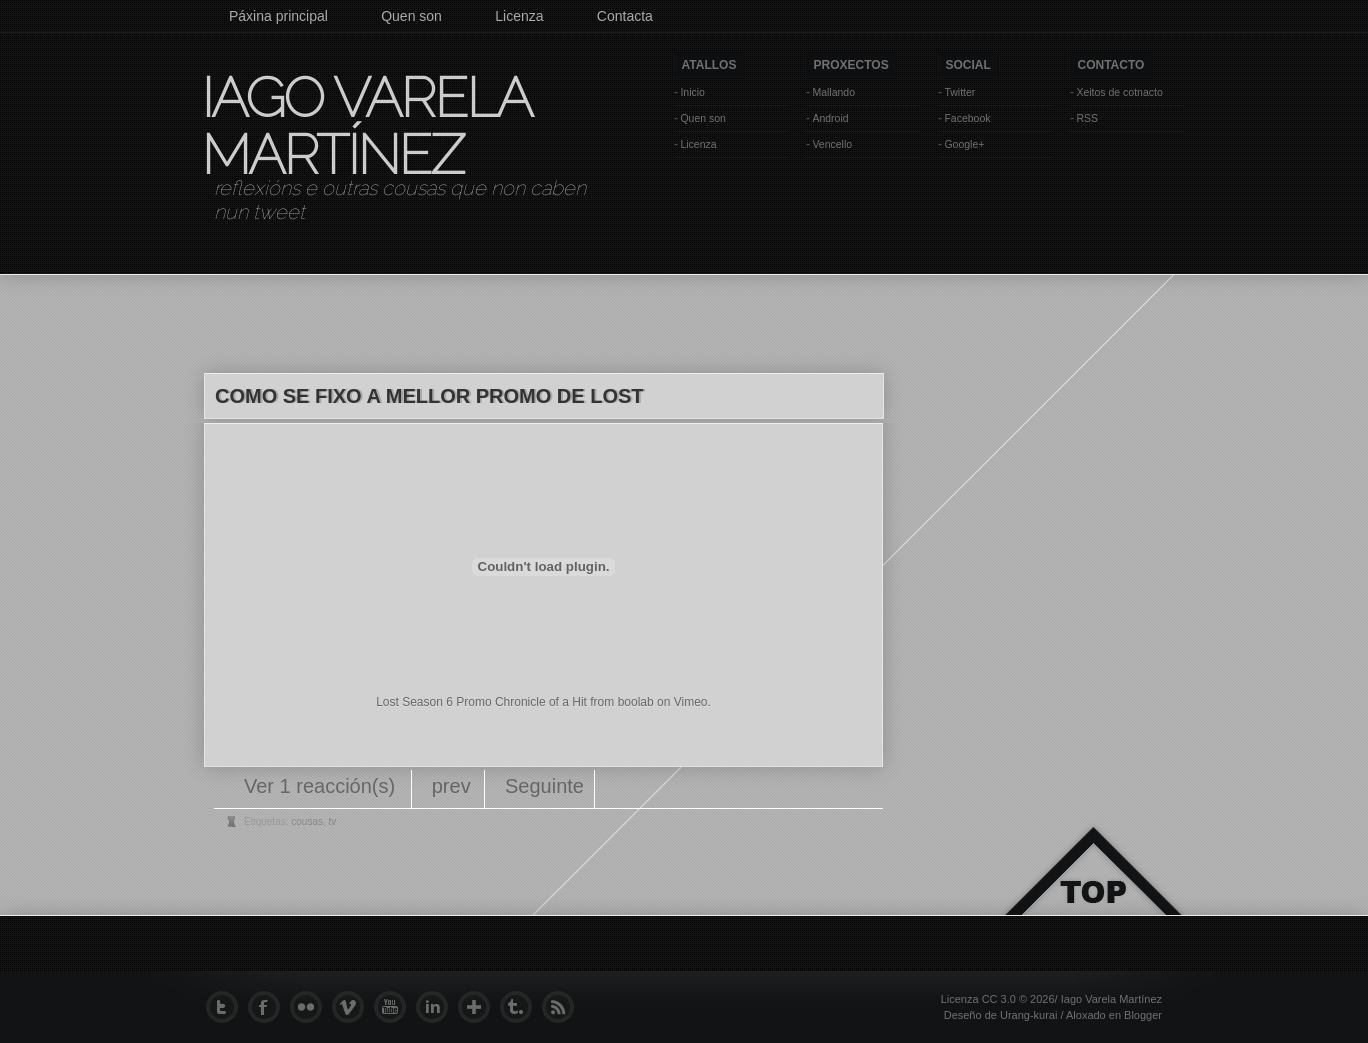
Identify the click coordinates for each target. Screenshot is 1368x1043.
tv (333, 821)
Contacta (625, 16)
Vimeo (691, 702)
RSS (1087, 118)
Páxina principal (278, 16)
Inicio (692, 92)
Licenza (519, 16)
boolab (636, 702)
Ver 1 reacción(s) (322, 786)
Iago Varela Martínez (365, 126)
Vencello (832, 144)
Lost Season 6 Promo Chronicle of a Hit (481, 702)
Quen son (411, 16)
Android (830, 118)
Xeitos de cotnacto (1119, 92)
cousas (307, 821)
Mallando (833, 92)
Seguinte (544, 786)
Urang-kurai (1028, 1015)
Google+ (964, 144)
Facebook (967, 118)
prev (451, 786)
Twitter (959, 92)
